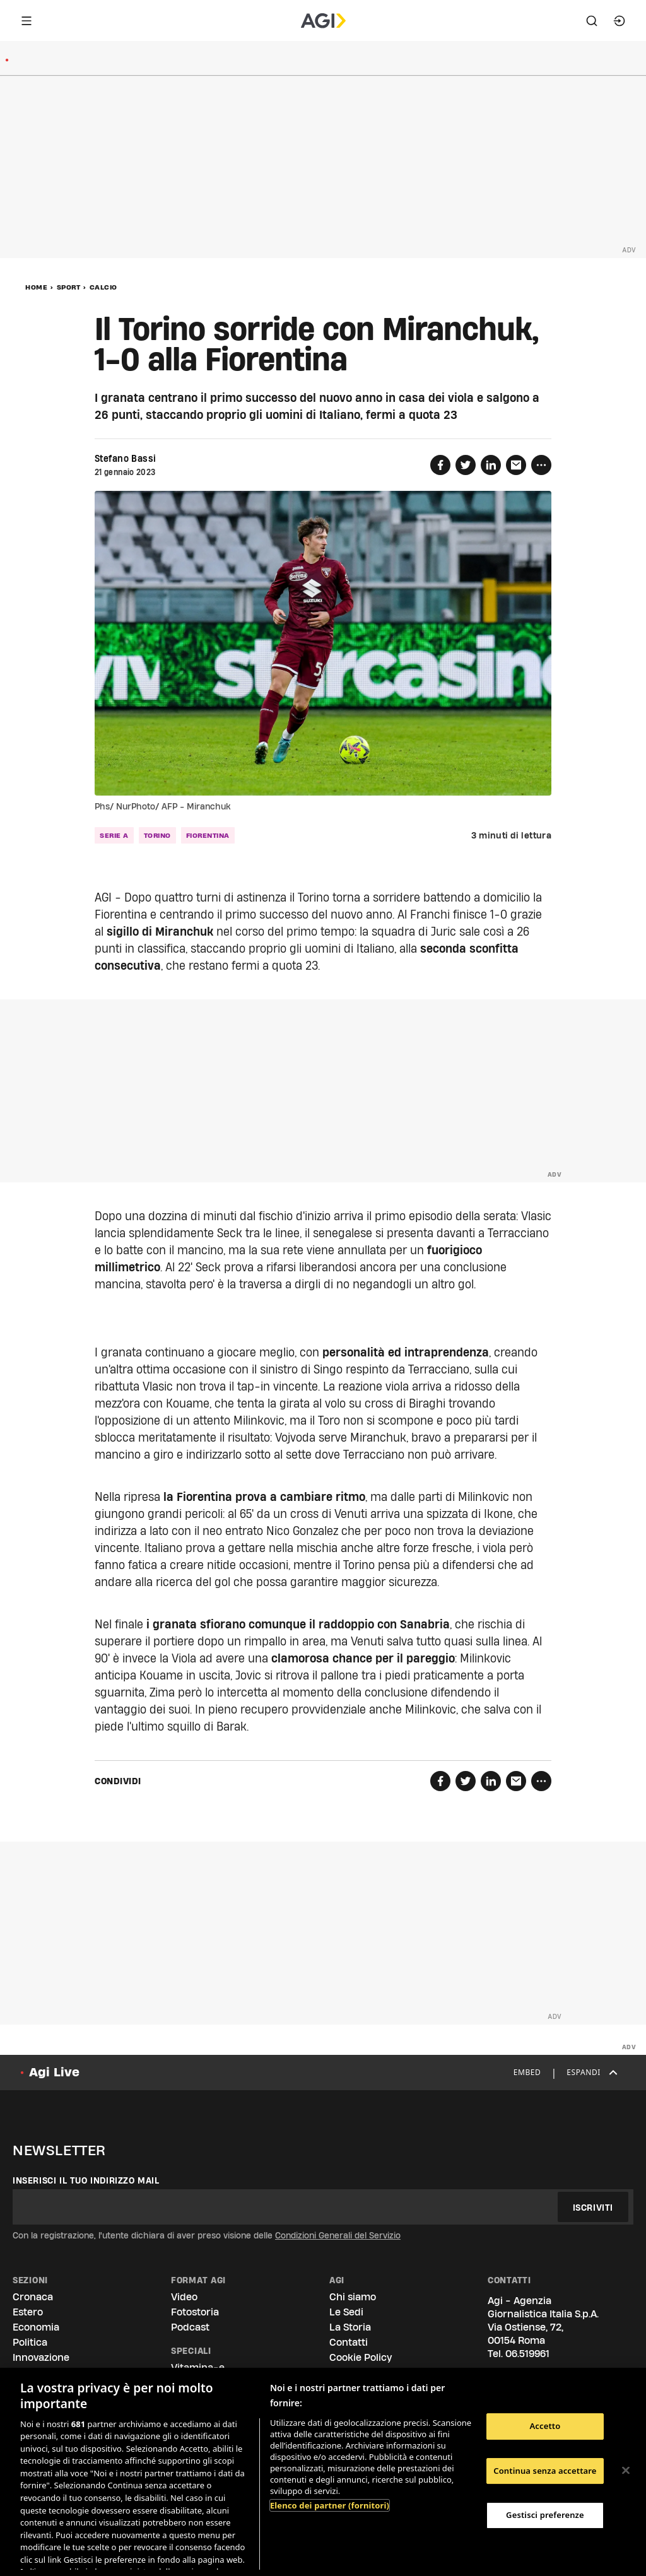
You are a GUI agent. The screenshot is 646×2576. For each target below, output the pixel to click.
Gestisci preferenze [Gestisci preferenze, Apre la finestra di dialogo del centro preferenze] (545, 2514)
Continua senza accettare (544, 2470)
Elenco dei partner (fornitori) (329, 2505)
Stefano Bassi (125, 458)
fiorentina (208, 835)
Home (36, 287)
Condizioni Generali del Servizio (338, 2235)
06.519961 (527, 2354)
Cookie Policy (360, 2357)
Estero (28, 2312)
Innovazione (41, 2357)
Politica (30, 2342)
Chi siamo (352, 2297)
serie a (114, 835)
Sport (69, 287)
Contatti (348, 2342)
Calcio (103, 287)
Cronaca (33, 2297)
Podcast (190, 2327)
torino (157, 835)
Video (184, 2297)
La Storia (350, 2327)
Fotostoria (195, 2312)
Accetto (544, 2426)
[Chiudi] (626, 2471)
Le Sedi (346, 2312)
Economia (36, 2327)
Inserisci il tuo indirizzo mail (86, 2180)
